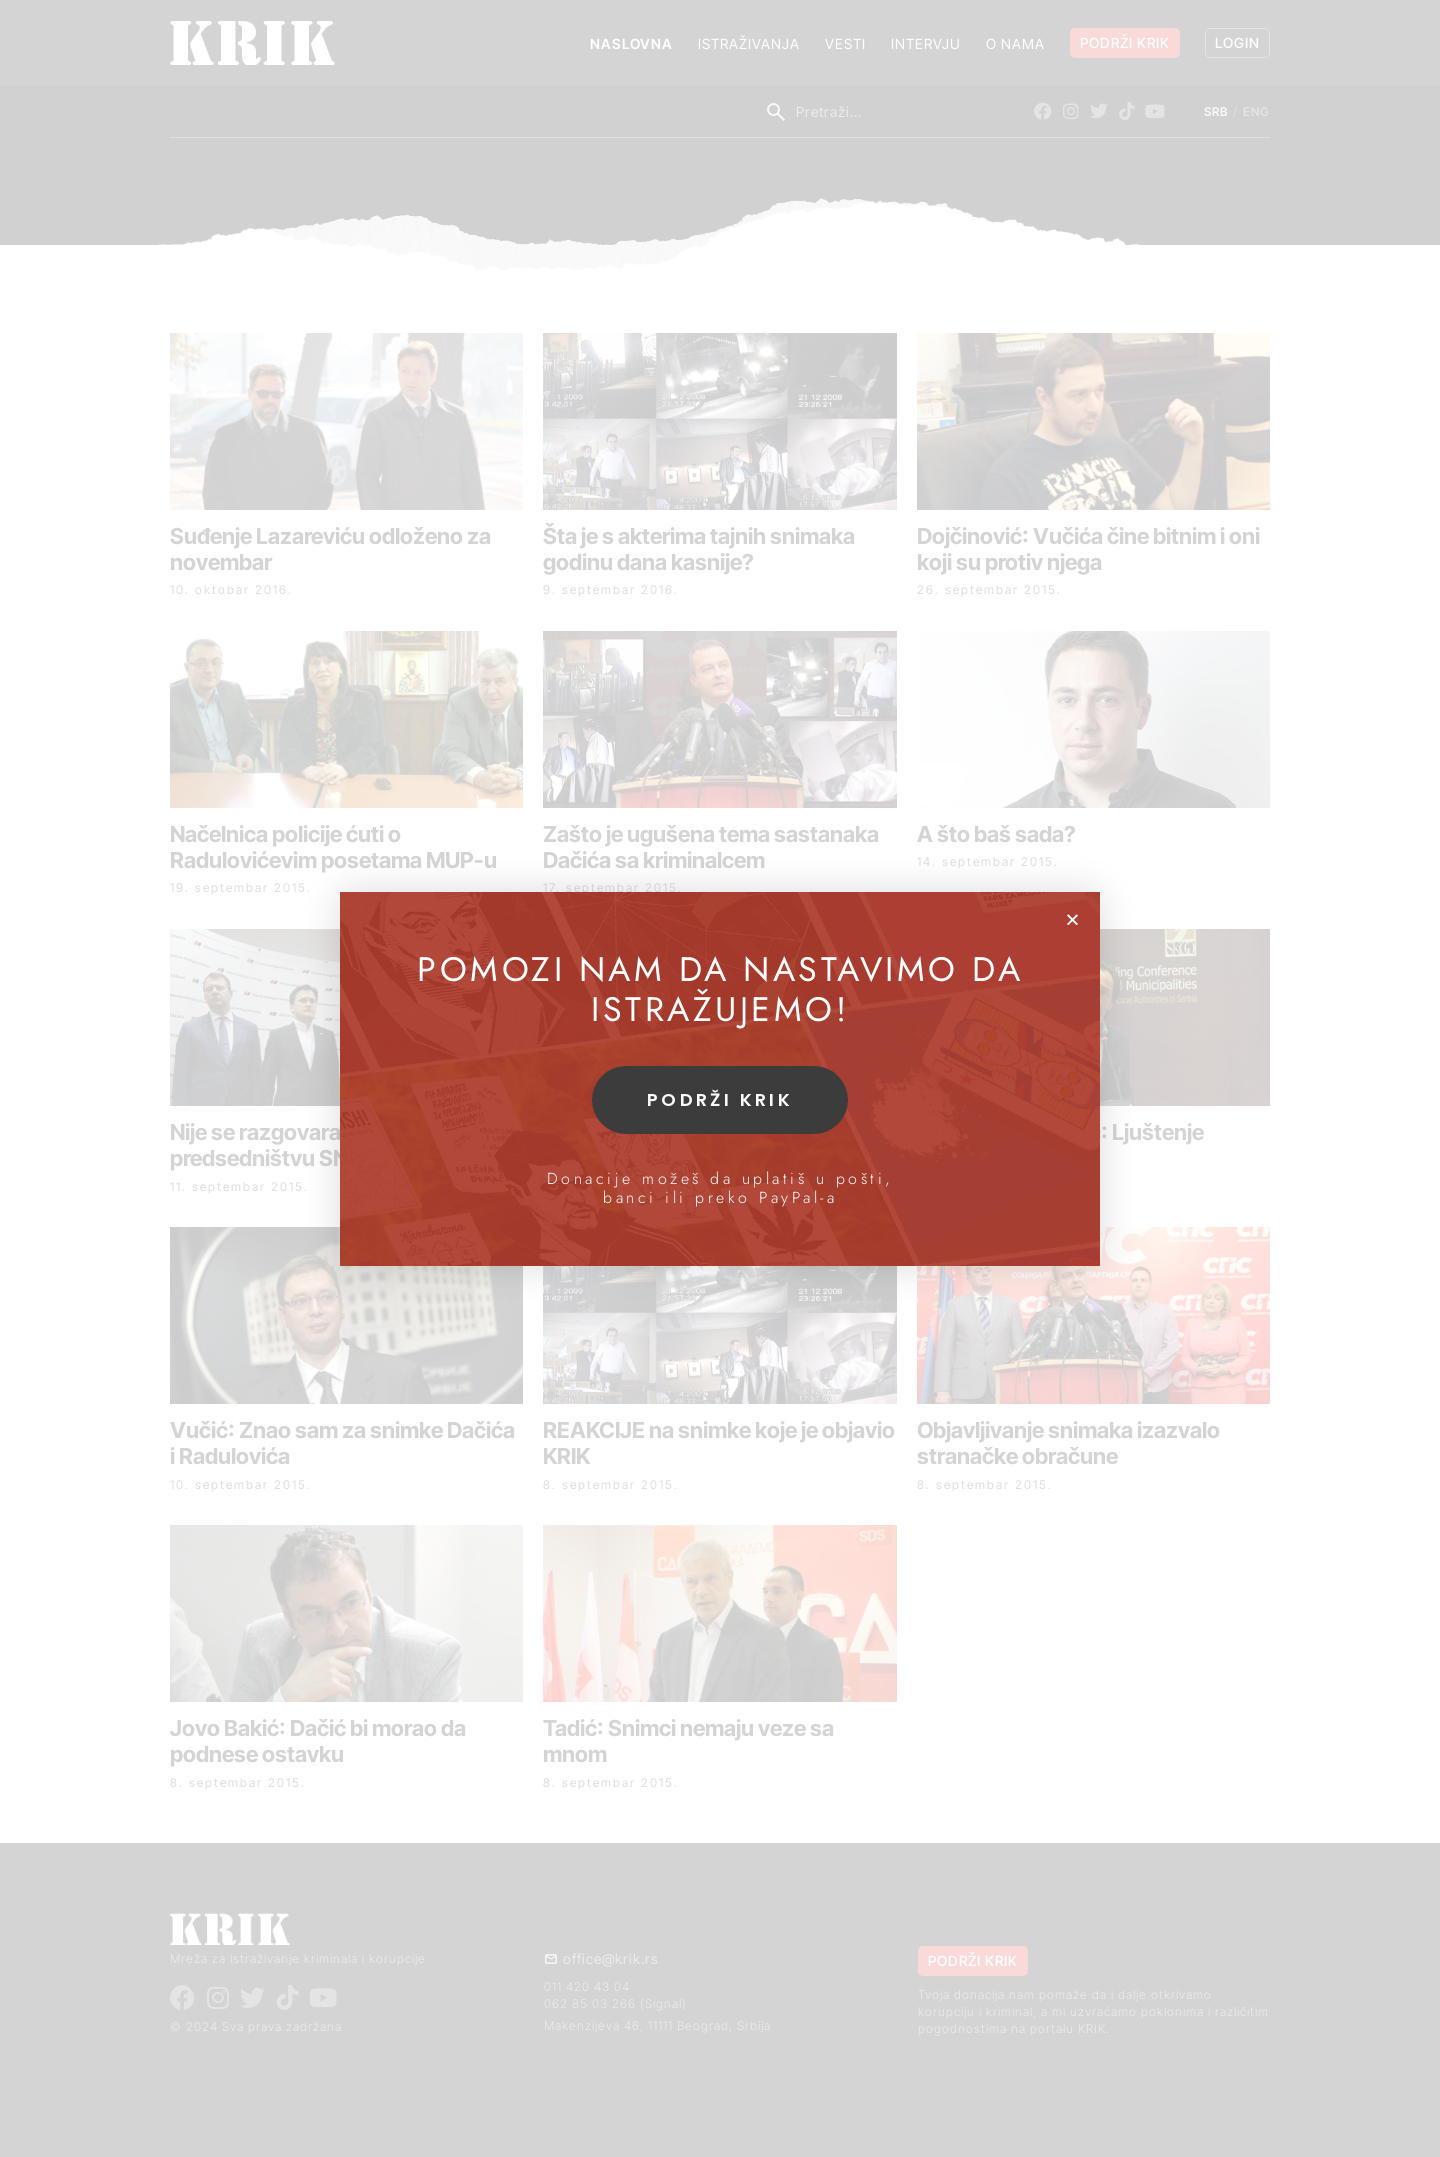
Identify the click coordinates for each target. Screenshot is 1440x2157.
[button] (1072, 919)
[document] (720, 1078)
